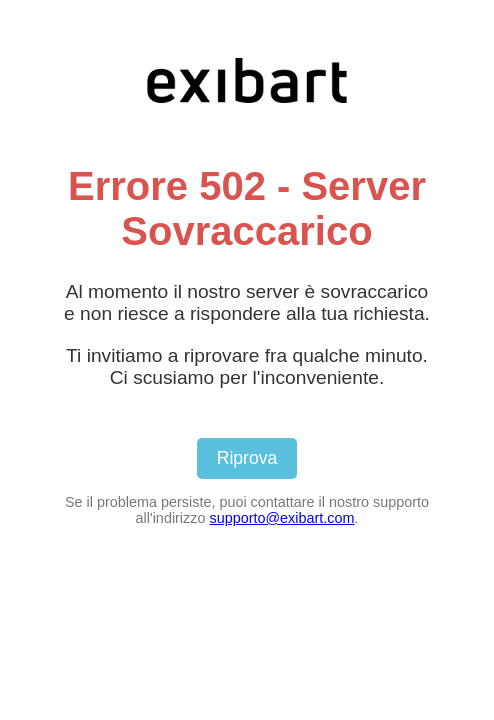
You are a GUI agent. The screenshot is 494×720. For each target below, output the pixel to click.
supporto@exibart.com (281, 518)
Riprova (247, 458)
